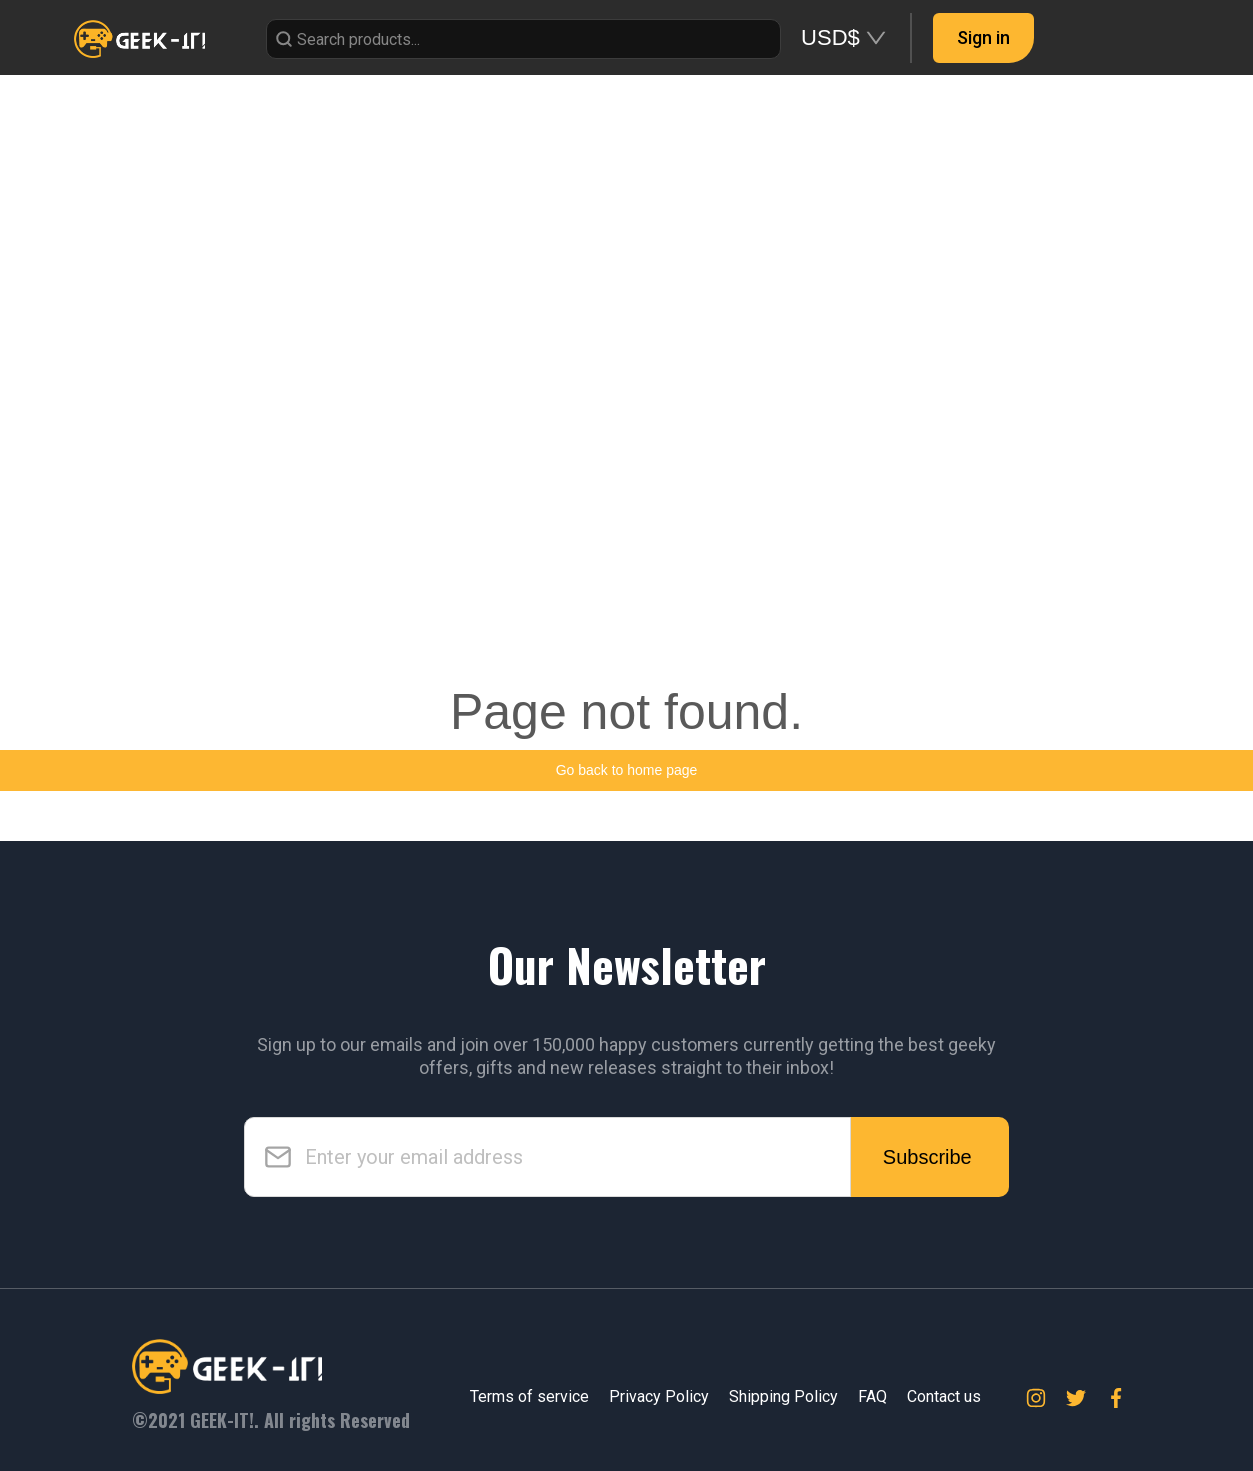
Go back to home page (627, 770)
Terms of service (529, 1396)
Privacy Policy (659, 1396)
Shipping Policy (783, 1396)
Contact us (944, 1396)
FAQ (872, 1396)
